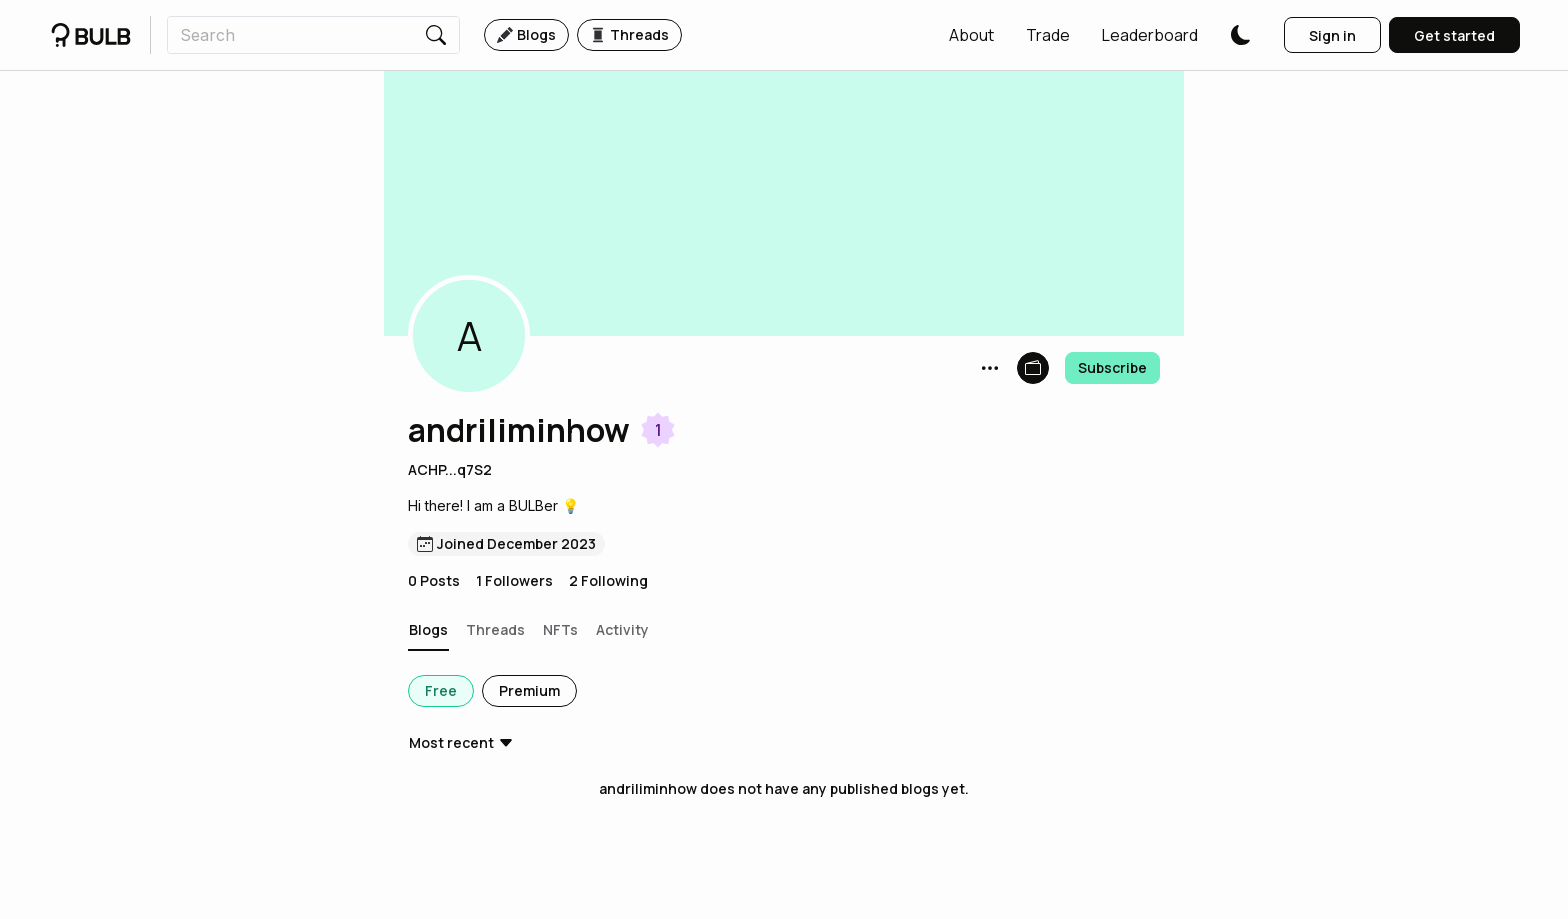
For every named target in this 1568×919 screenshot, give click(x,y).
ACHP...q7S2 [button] (450, 469)
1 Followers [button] (514, 580)
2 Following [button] (608, 580)
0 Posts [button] (434, 580)
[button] (971, 35)
